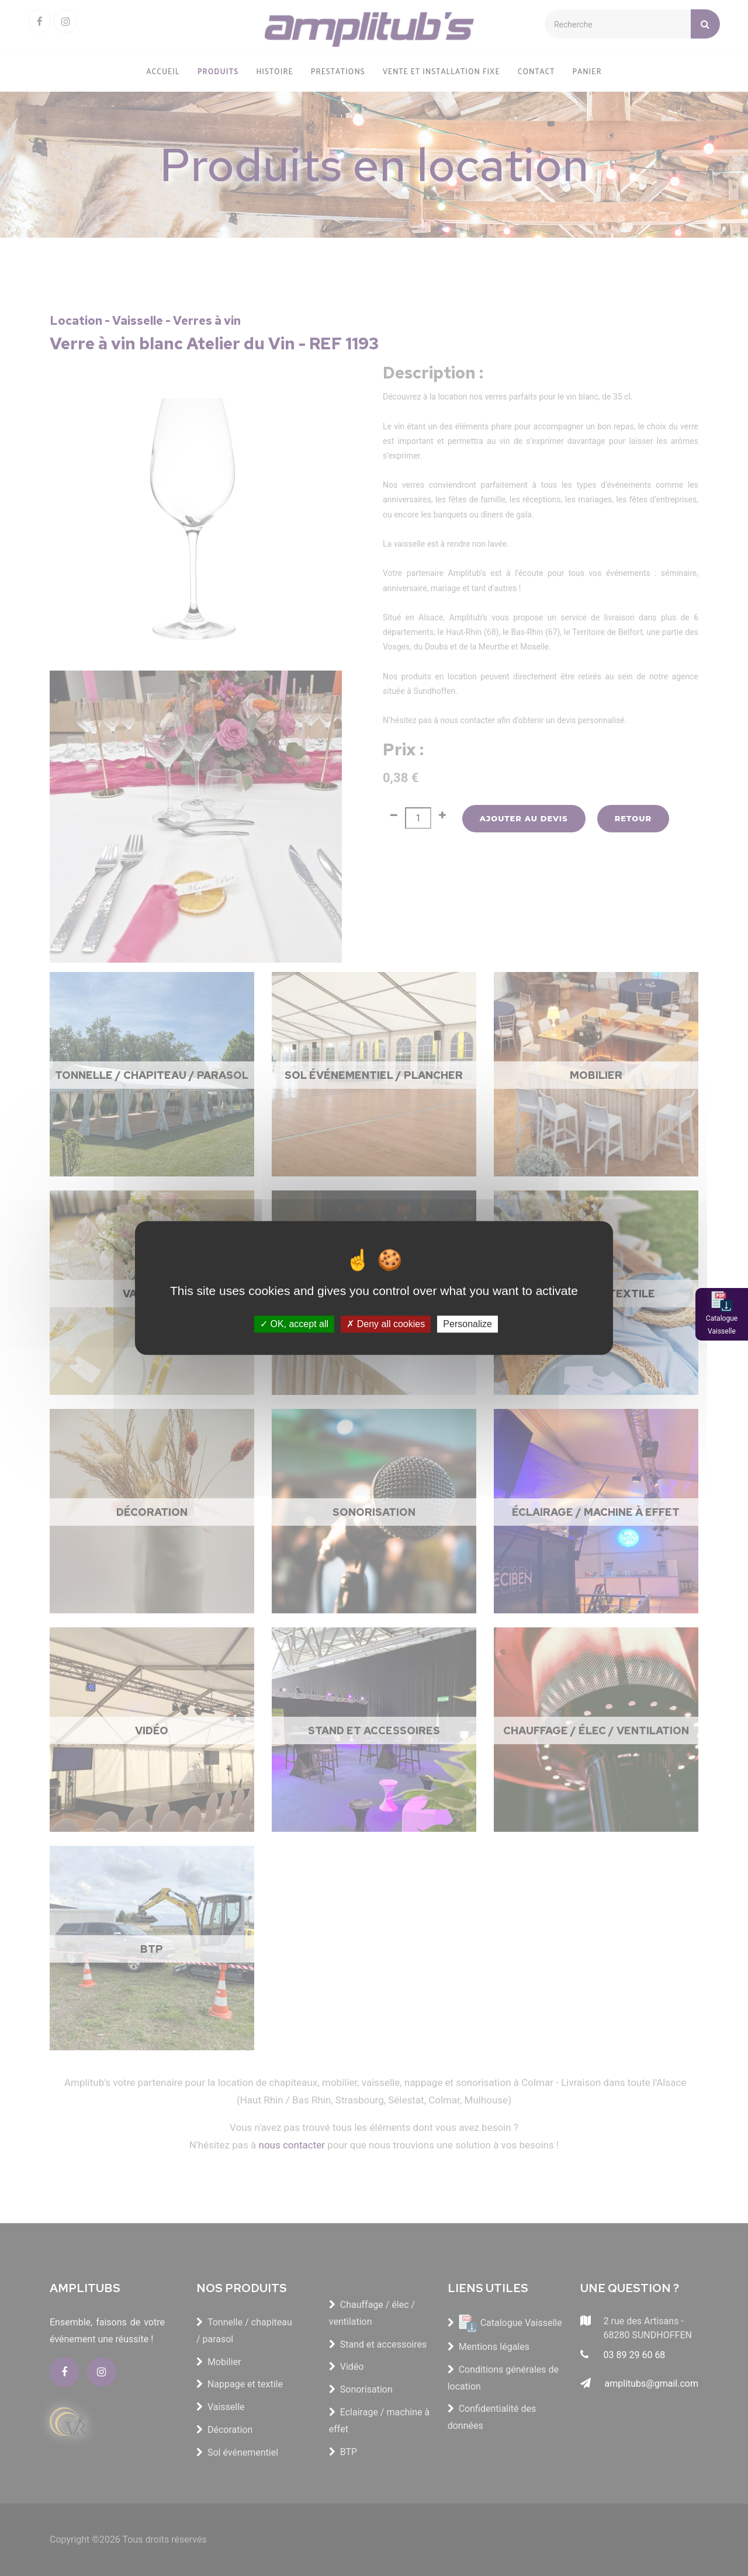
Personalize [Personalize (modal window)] (467, 1324)
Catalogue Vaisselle (721, 1324)
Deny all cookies (386, 1324)
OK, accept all (294, 1324)
